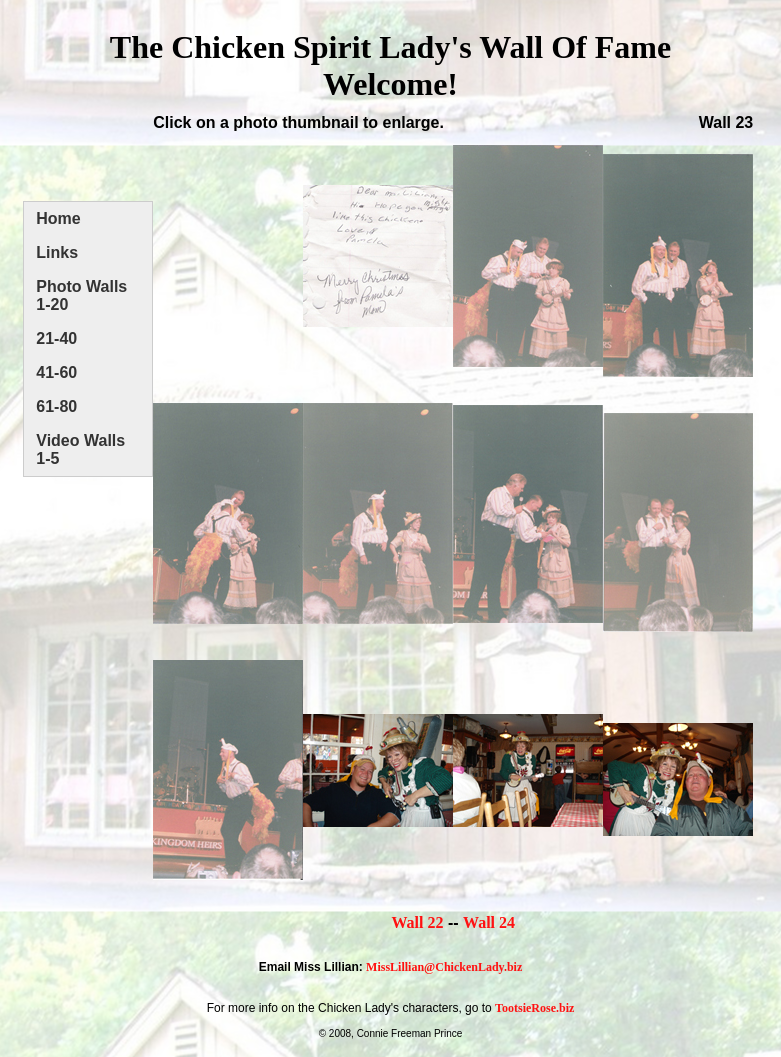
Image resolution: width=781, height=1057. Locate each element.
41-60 (56, 372)
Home (58, 218)
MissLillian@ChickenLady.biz (444, 967)
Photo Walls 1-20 (81, 295)
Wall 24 (489, 922)
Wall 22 (417, 922)
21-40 (56, 338)
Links (57, 252)
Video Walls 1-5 (80, 449)
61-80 (56, 406)
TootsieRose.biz (534, 1008)
